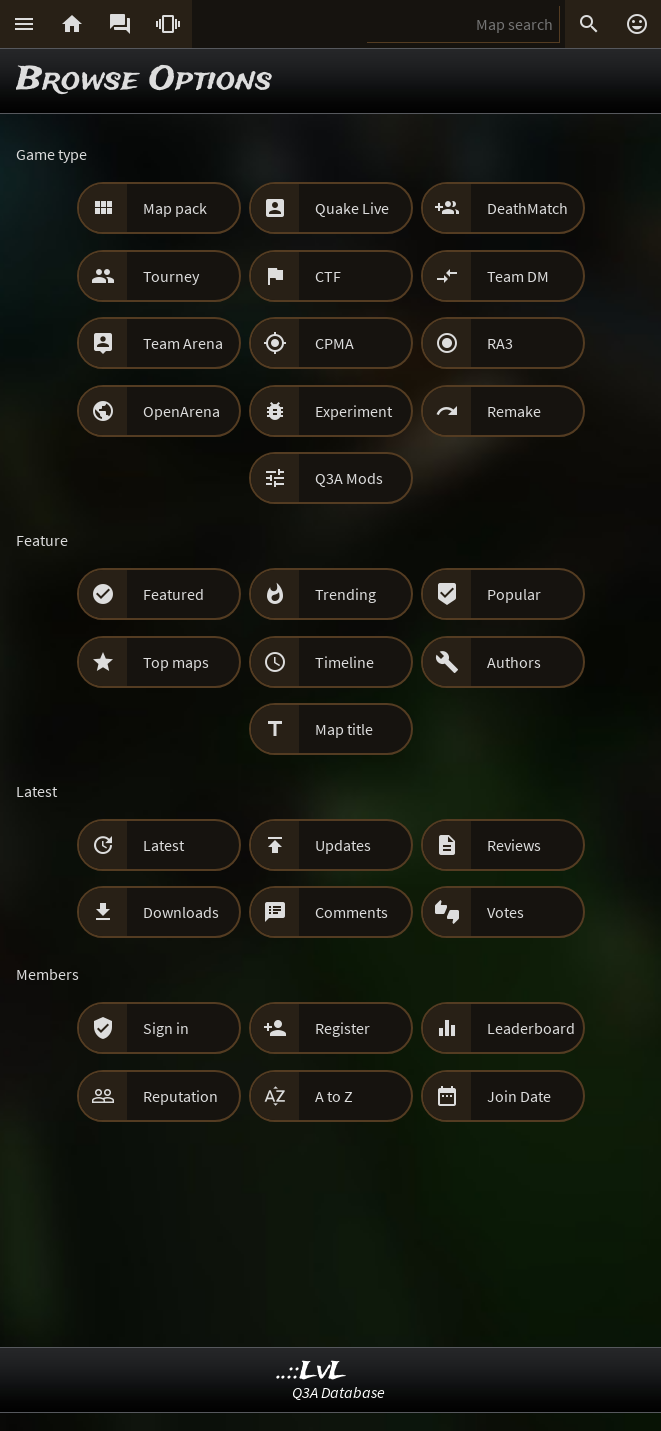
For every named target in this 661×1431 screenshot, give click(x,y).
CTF (328, 276)
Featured (173, 594)
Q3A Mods (349, 478)
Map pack (175, 208)
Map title (344, 729)
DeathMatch (527, 208)
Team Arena (183, 343)
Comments (351, 912)
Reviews (514, 845)
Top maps (176, 662)
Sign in (166, 1028)
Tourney (171, 276)
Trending (345, 594)
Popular (514, 594)
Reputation (180, 1096)
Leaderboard (531, 1028)
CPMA (334, 343)
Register (342, 1028)
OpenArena (181, 411)
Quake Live (352, 208)
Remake (514, 411)
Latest (163, 845)
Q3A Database (338, 1392)
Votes (505, 912)
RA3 (500, 343)
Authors (514, 662)
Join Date (519, 1096)
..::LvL (311, 1371)
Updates (343, 845)
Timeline (344, 662)
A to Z (334, 1096)
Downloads (181, 912)
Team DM (518, 276)
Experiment (353, 411)
